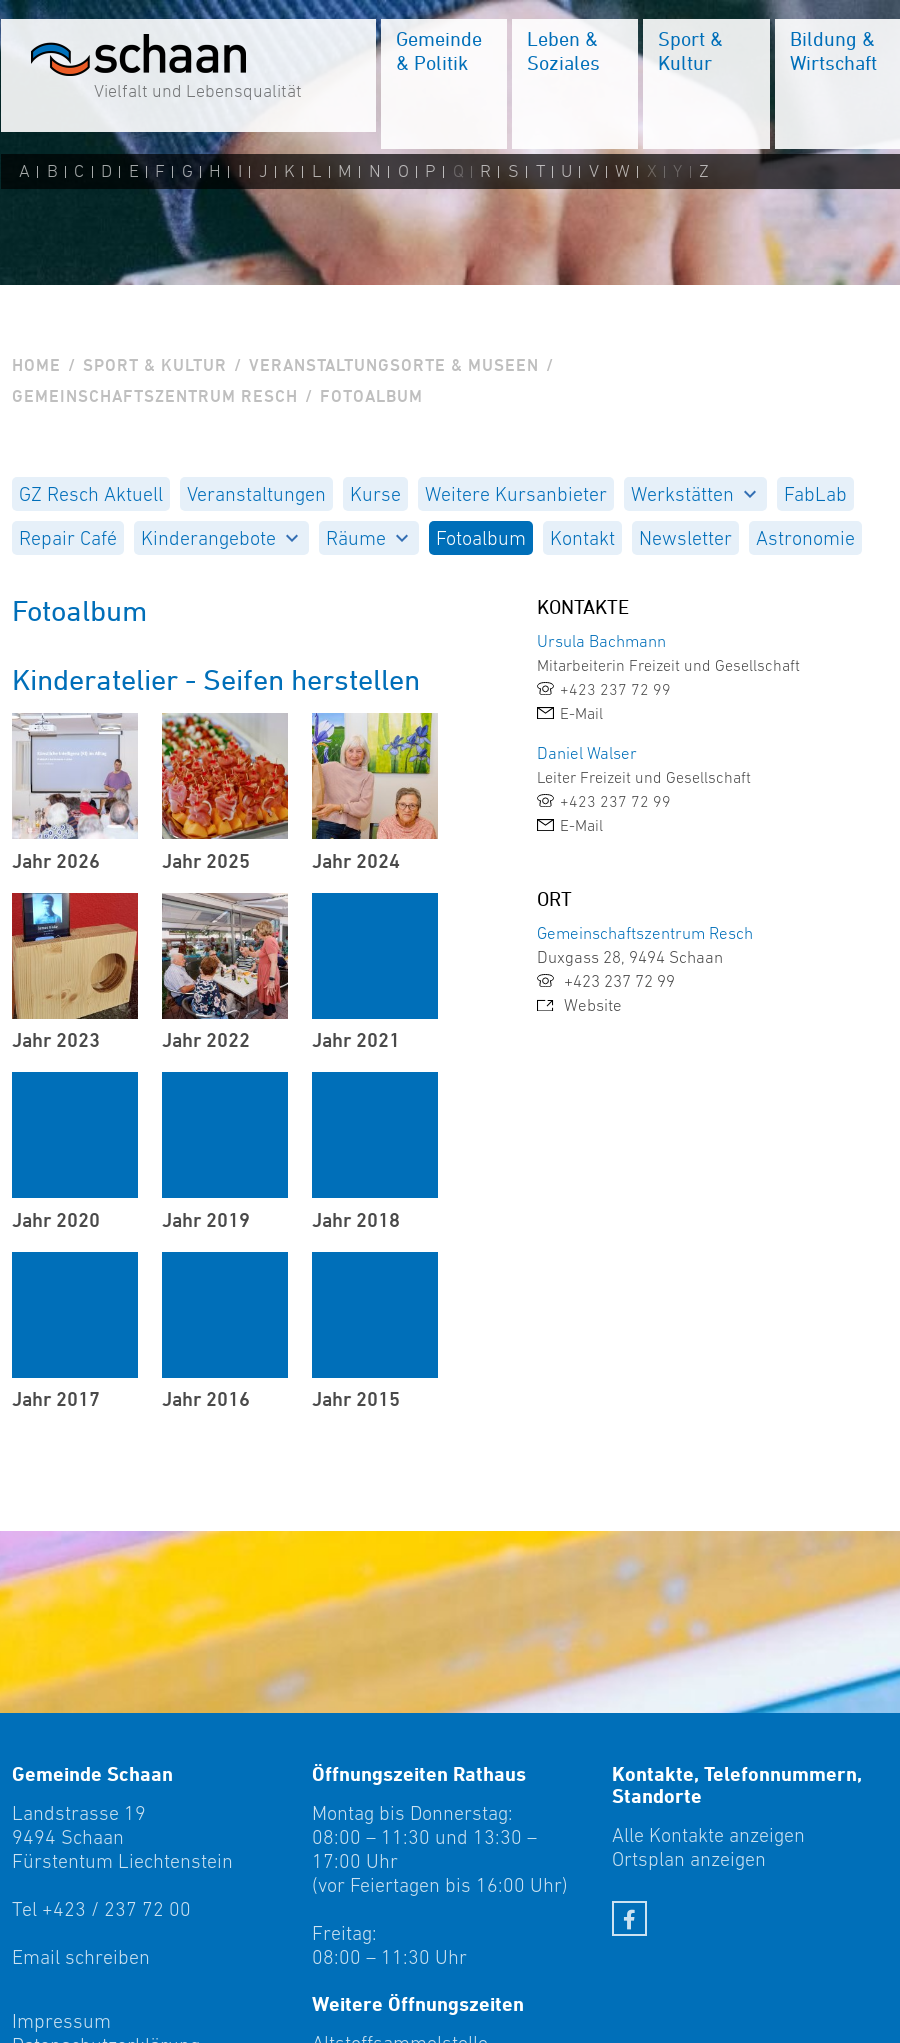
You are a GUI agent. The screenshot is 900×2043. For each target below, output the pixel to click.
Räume (367, 538)
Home (36, 365)
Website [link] (579, 1005)
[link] (675, 689)
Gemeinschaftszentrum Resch (155, 396)
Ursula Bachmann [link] (601, 641)
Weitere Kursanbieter (516, 494)
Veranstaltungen (256, 494)
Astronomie (805, 538)
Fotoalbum (481, 538)
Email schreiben (81, 1957)
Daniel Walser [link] (587, 753)
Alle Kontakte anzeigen (708, 1835)
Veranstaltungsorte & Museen (394, 365)
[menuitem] (443, 85)
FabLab (815, 494)
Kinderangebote (219, 538)
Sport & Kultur (155, 365)
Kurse (375, 494)
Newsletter (685, 538)
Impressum (61, 2021)
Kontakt (582, 538)
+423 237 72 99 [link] (606, 981)
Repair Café (68, 538)
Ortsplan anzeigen (689, 1859)
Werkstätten (693, 494)
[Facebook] (629, 1918)
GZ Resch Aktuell (91, 494)
